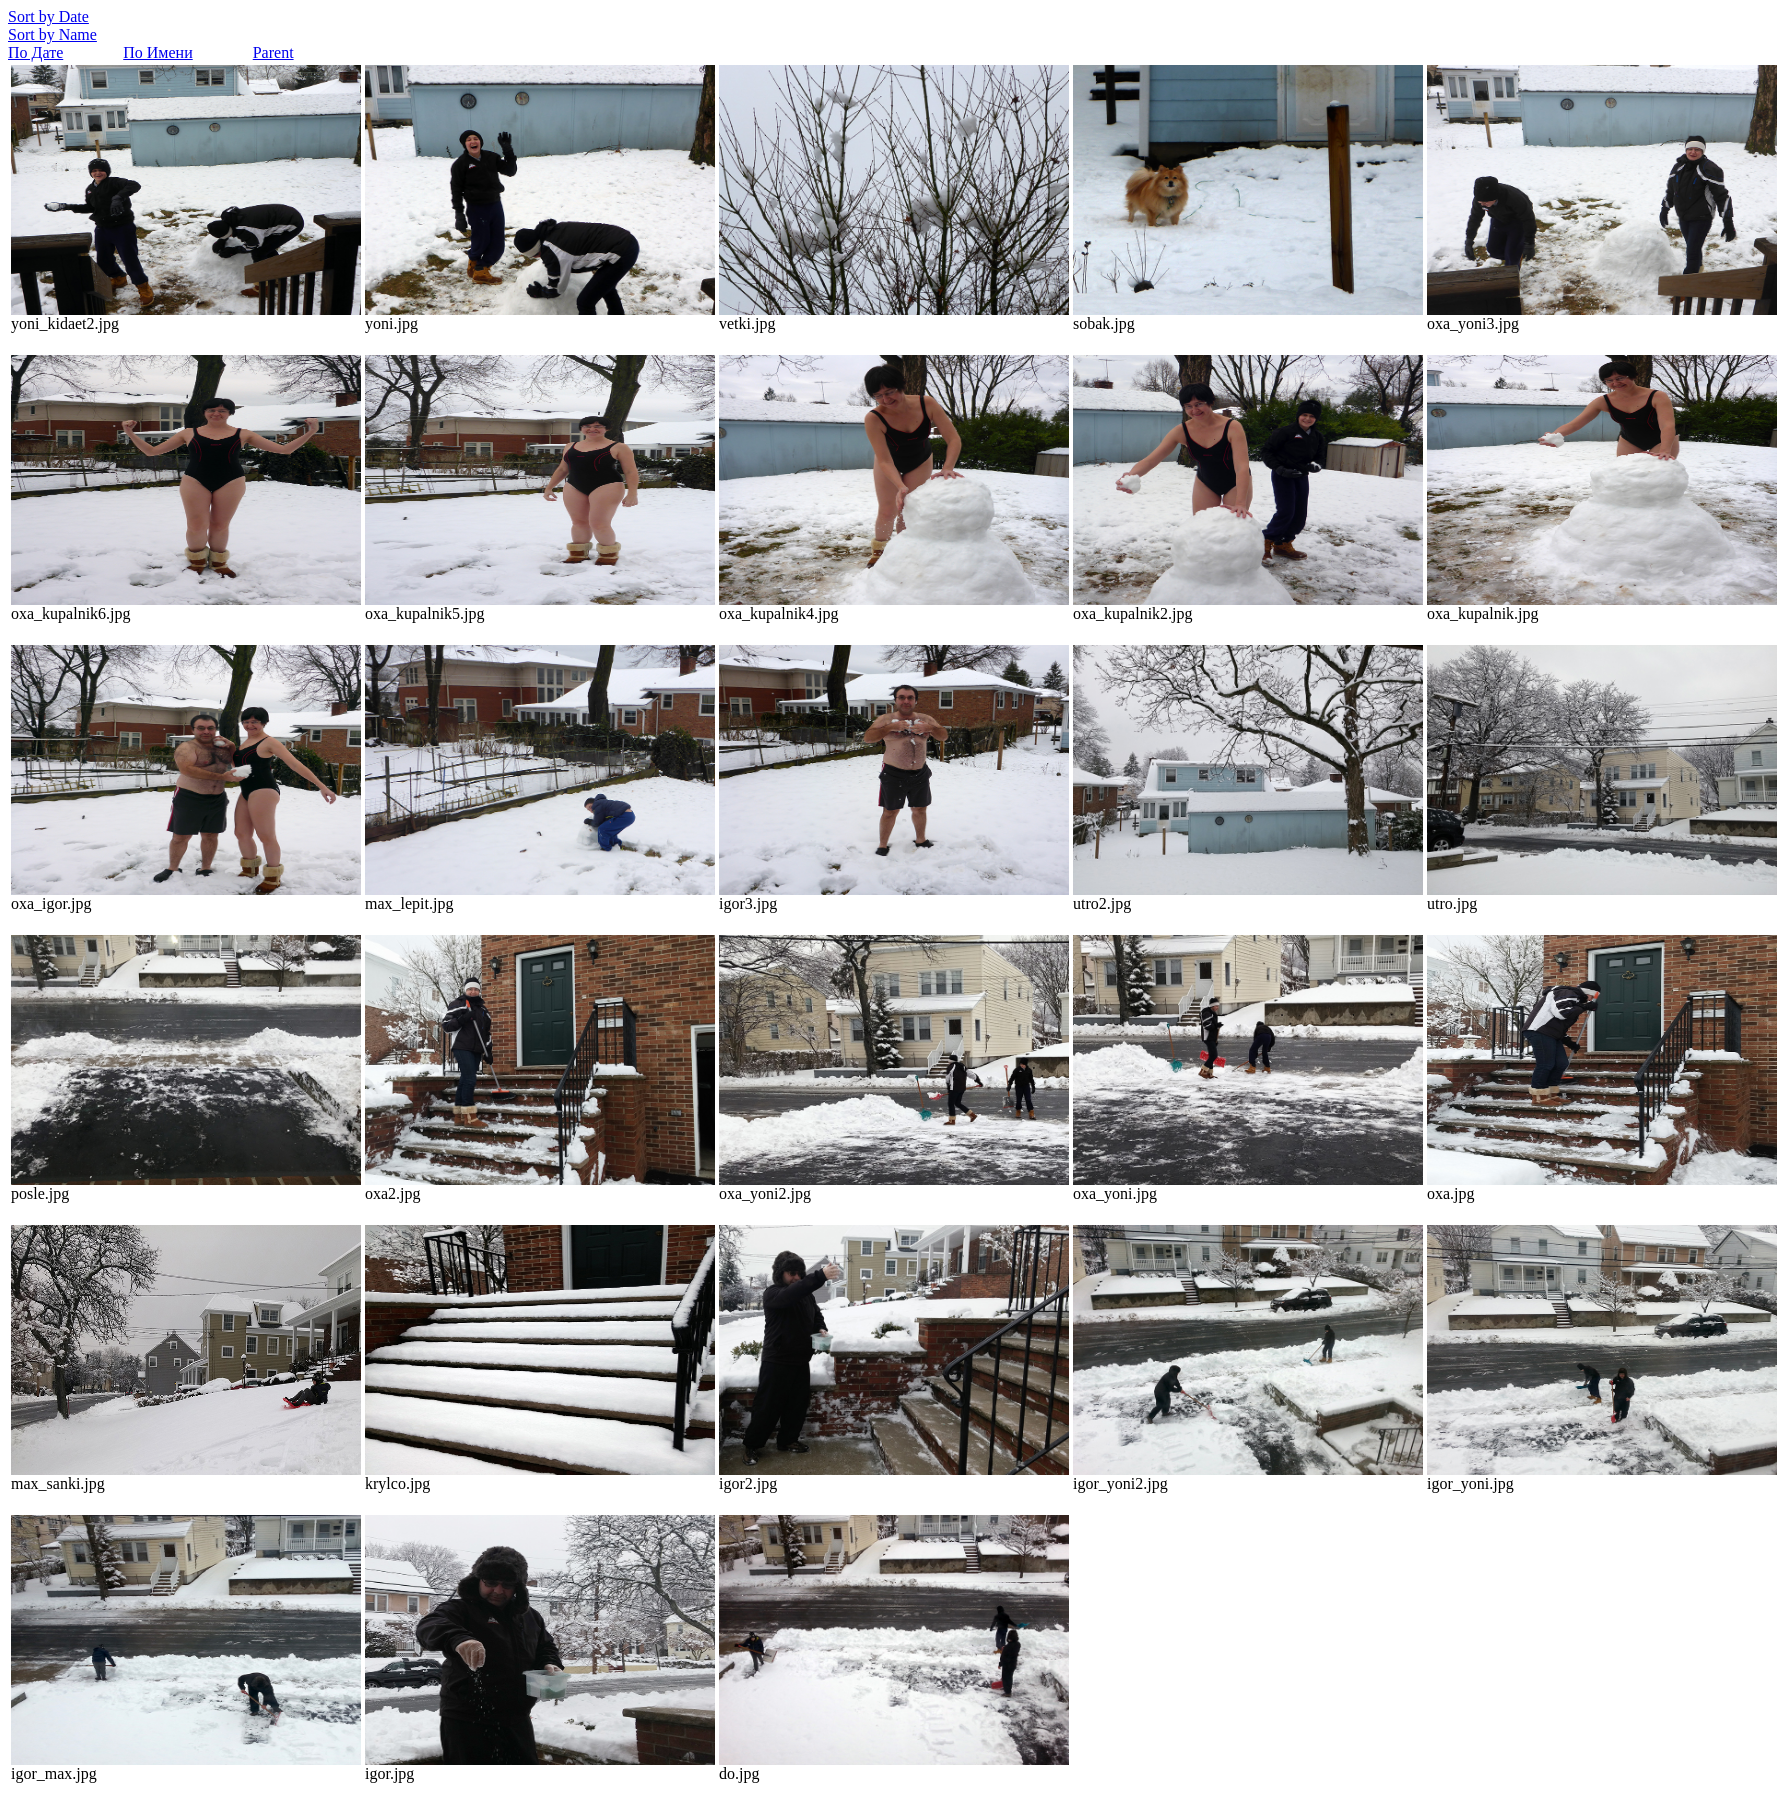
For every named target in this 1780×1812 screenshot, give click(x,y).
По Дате (35, 52)
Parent (273, 52)
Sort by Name (52, 34)
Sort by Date (48, 16)
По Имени (157, 52)
